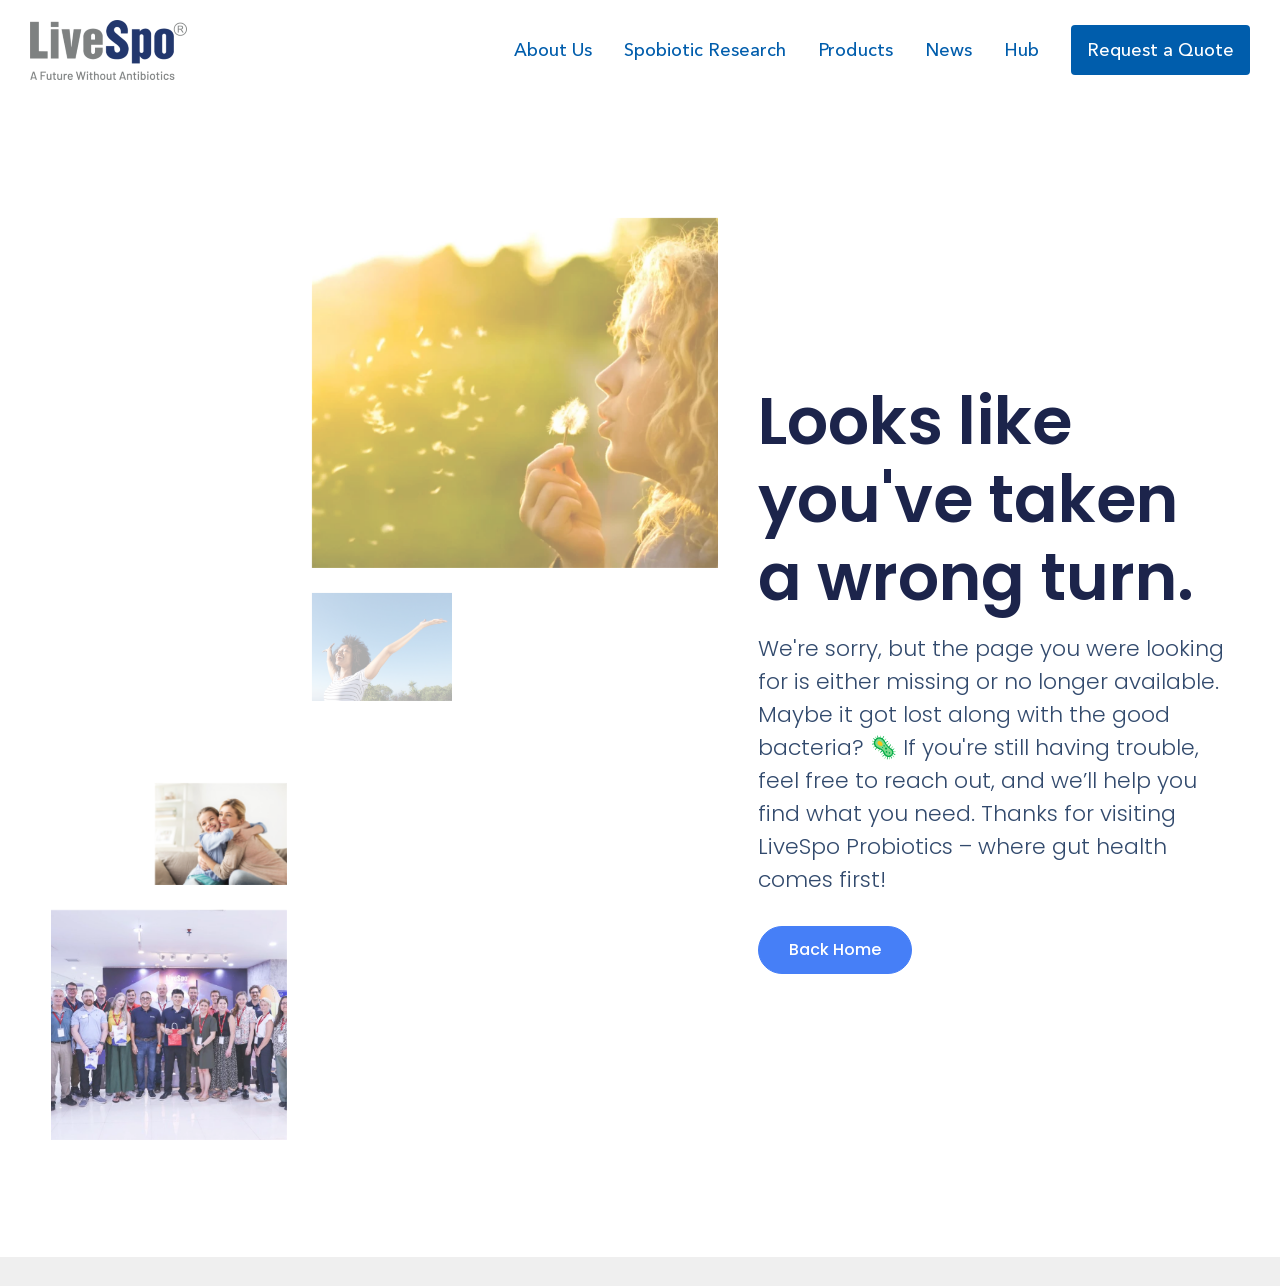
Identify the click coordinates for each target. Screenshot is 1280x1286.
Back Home (835, 949)
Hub (1021, 50)
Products (855, 50)
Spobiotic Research (705, 50)
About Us (553, 50)
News (948, 50)
